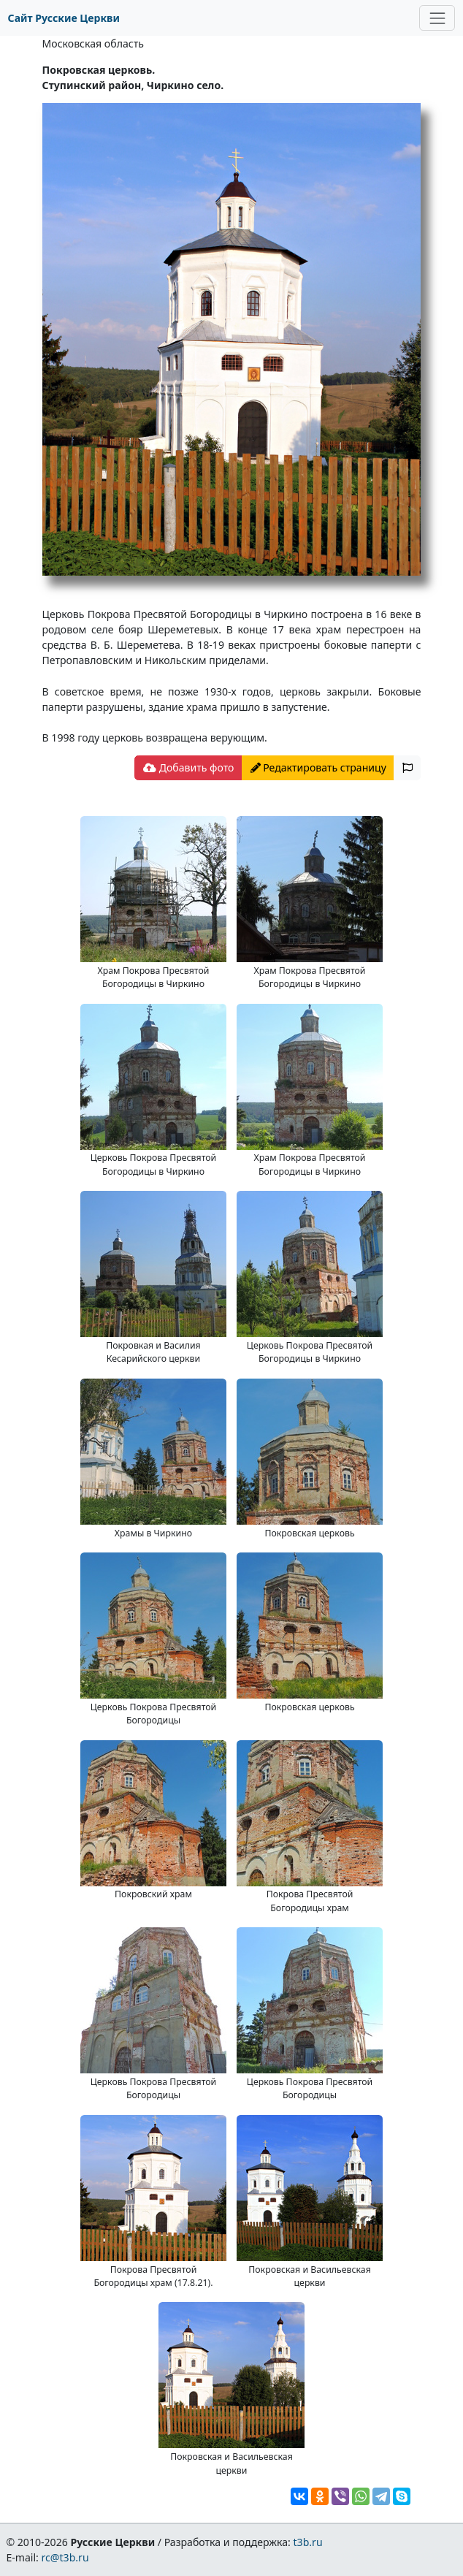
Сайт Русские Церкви (64, 18)
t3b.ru (308, 2542)
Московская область (93, 43)
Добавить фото (188, 767)
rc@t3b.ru (65, 2557)
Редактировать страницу (318, 767)
